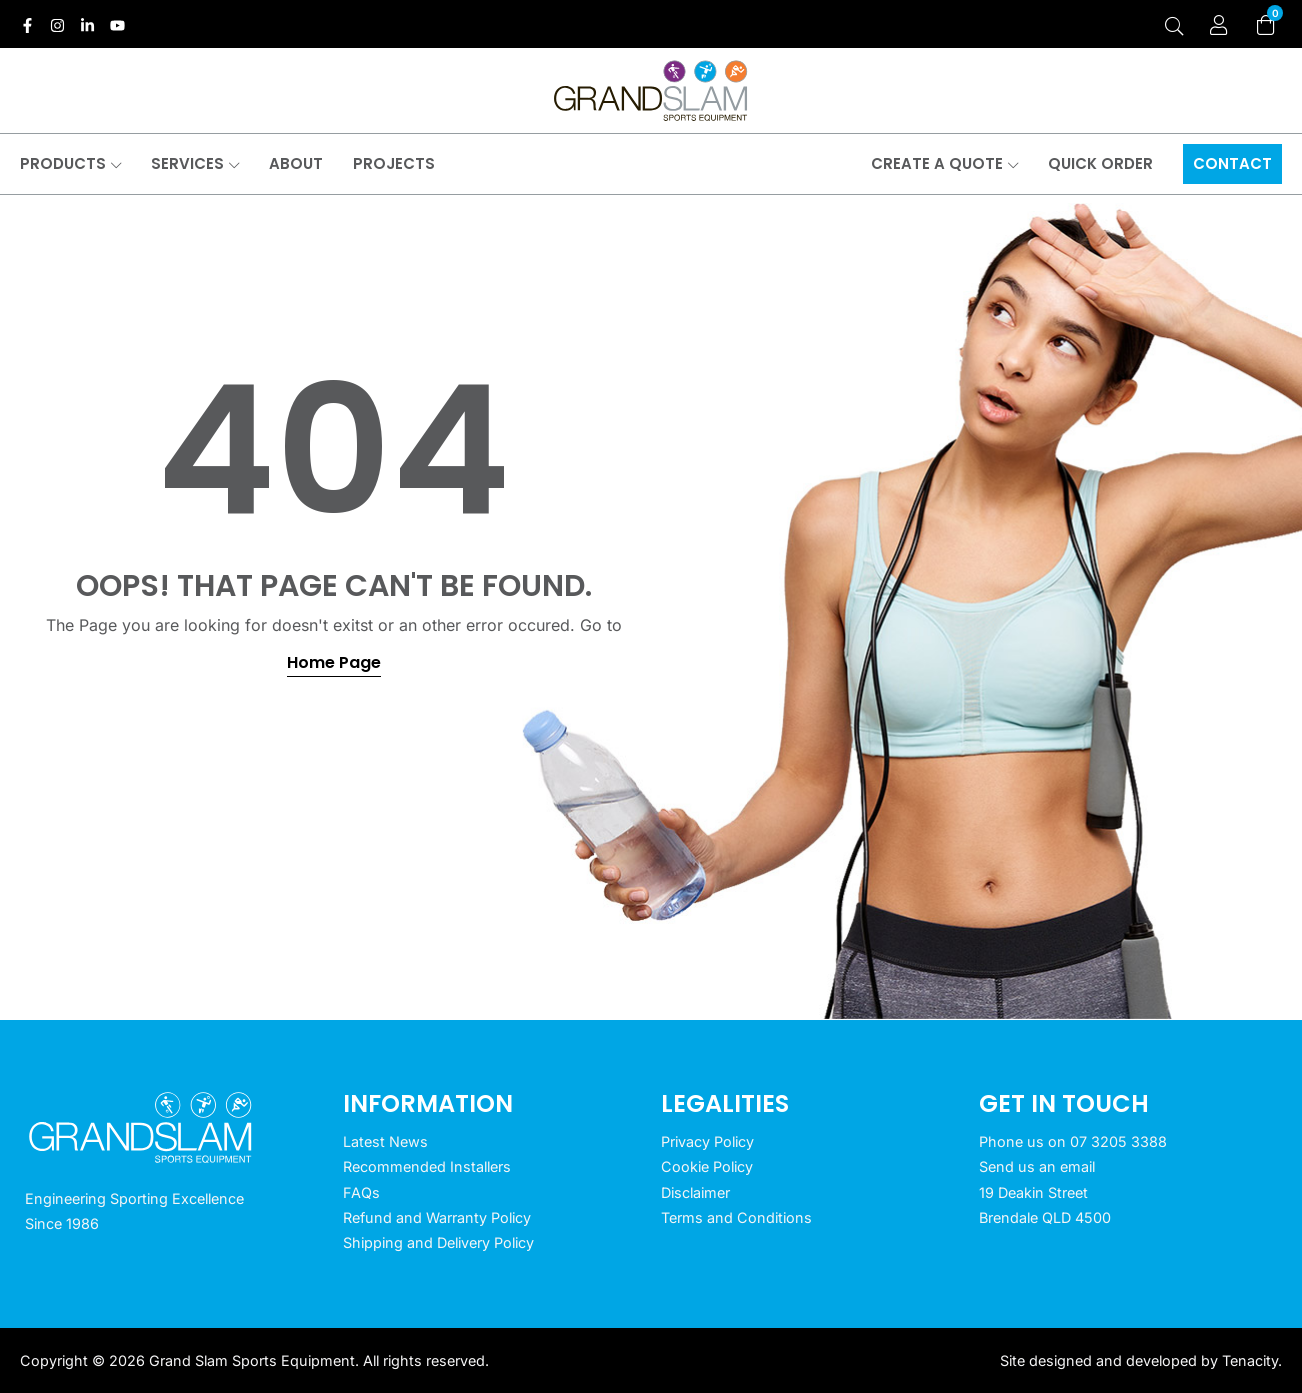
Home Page (334, 662)
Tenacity (1250, 1360)
